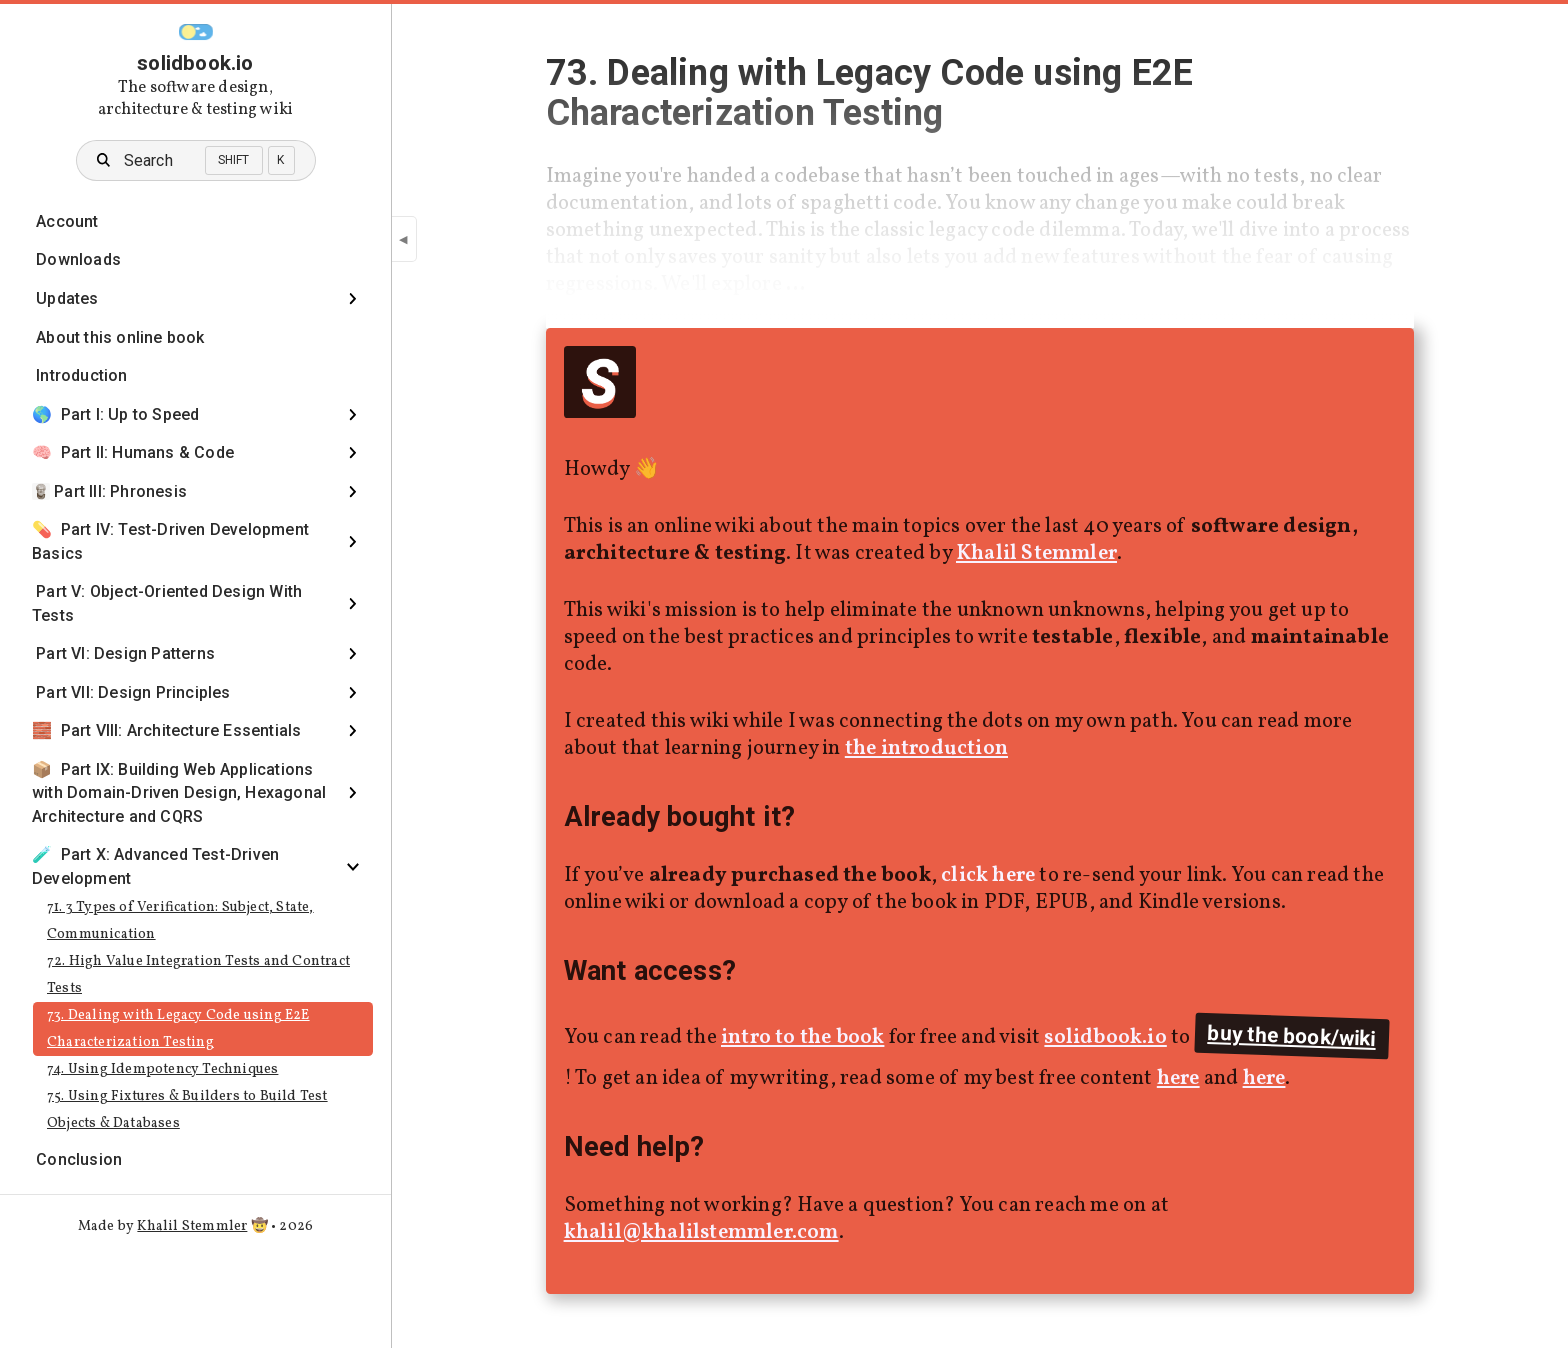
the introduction (926, 748)
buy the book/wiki (1291, 1036)
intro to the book (802, 1037)
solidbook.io (195, 63)
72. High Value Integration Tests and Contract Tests (198, 975)
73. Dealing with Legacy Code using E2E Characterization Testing (178, 1029)
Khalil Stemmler (192, 1226)
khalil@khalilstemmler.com (701, 1232)
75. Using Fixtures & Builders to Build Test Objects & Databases (187, 1110)
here (1178, 1078)
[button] (196, 32)
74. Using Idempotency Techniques (162, 1069)
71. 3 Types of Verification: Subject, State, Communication (180, 921)
